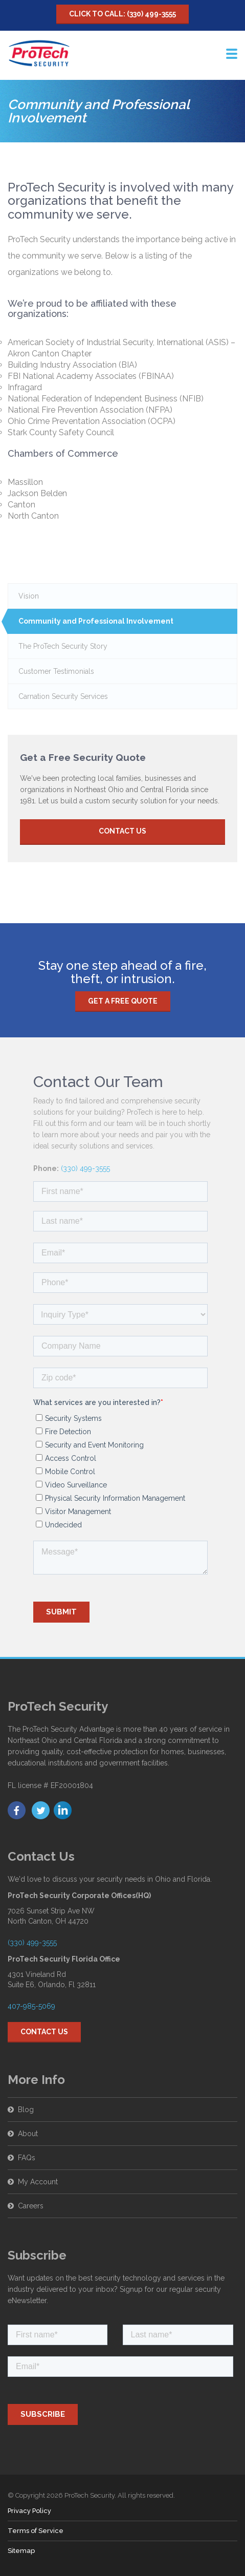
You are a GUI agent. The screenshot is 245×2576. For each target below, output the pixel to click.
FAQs (26, 2128)
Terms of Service (35, 2531)
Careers (30, 2176)
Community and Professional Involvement (95, 621)
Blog (26, 2080)
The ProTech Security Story (62, 646)
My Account (38, 2152)
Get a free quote (123, 971)
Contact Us (122, 831)
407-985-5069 (31, 1976)
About (28, 2104)
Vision (28, 596)
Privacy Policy (29, 2511)
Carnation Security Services (63, 696)
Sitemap (21, 2550)
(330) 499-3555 (85, 1139)
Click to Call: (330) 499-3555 (122, 14)
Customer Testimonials (56, 671)
